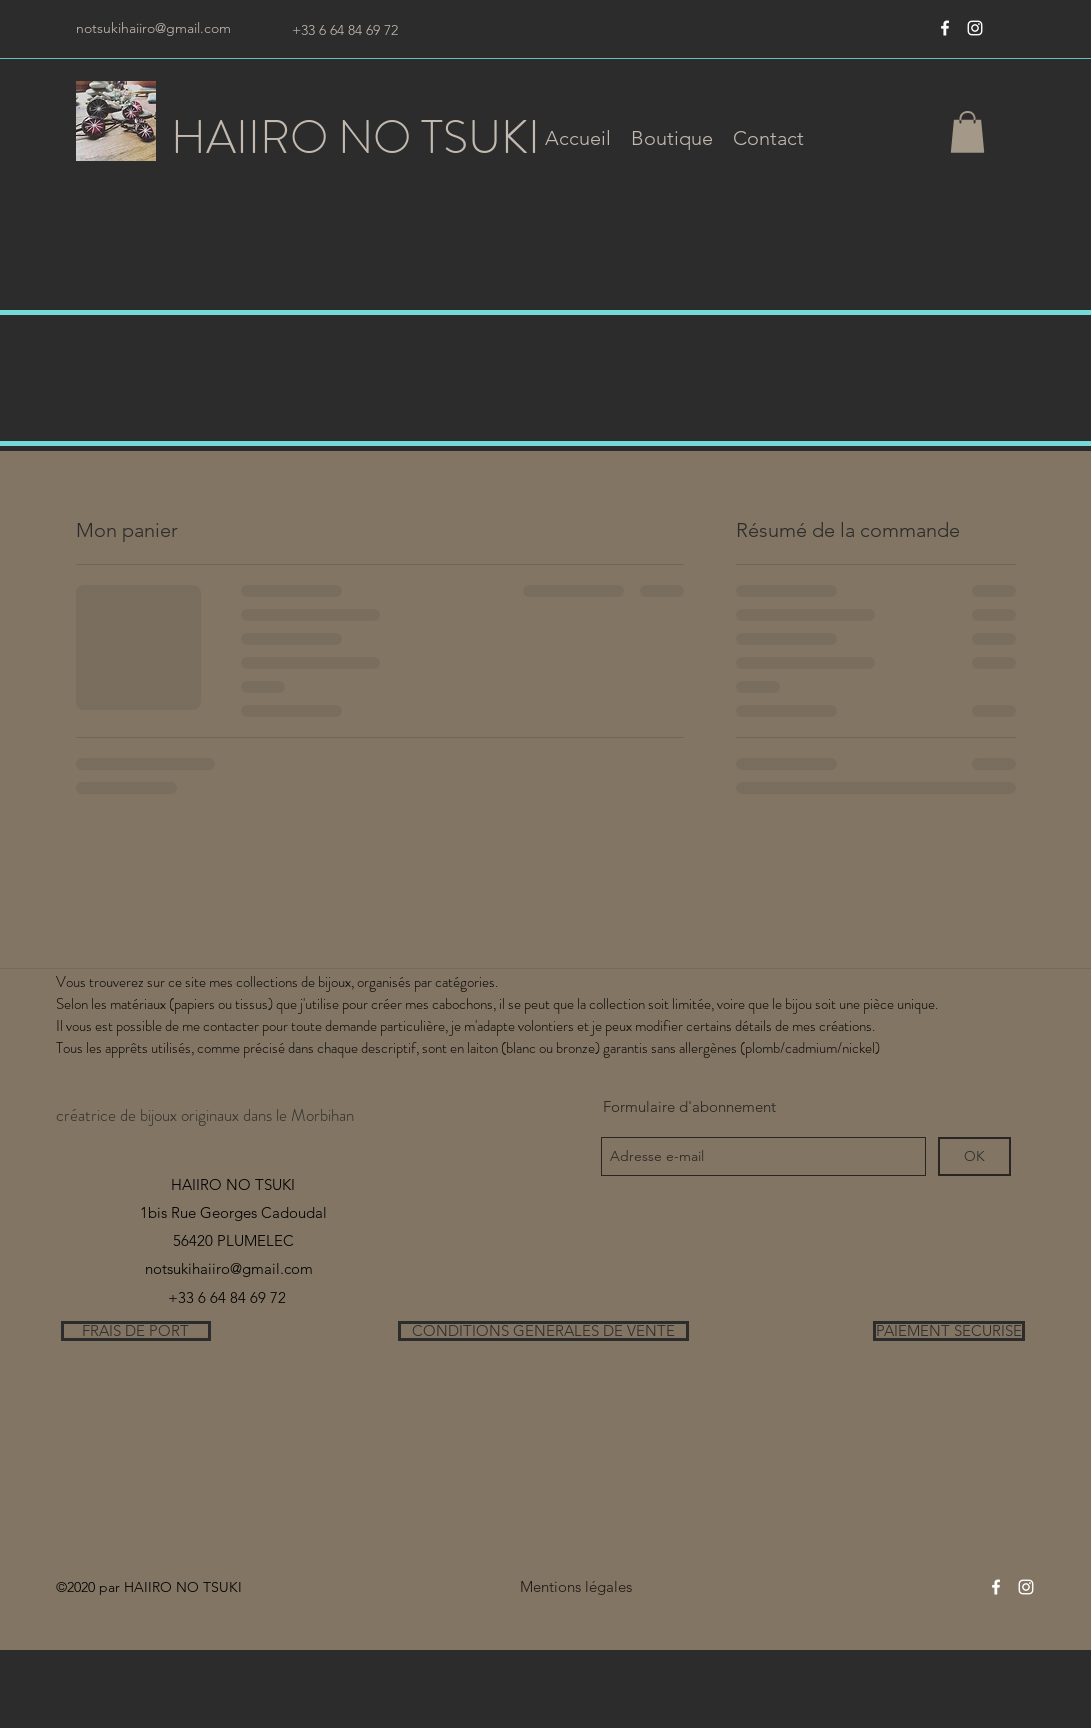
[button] (672, 138)
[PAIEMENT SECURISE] (949, 1331)
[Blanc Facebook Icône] (945, 28)
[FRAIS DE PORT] (136, 1331)
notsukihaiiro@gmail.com (153, 28)
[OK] (974, 1156)
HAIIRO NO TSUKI (355, 137)
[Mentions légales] (576, 1587)
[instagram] (975, 28)
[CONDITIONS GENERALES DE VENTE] (543, 1331)
